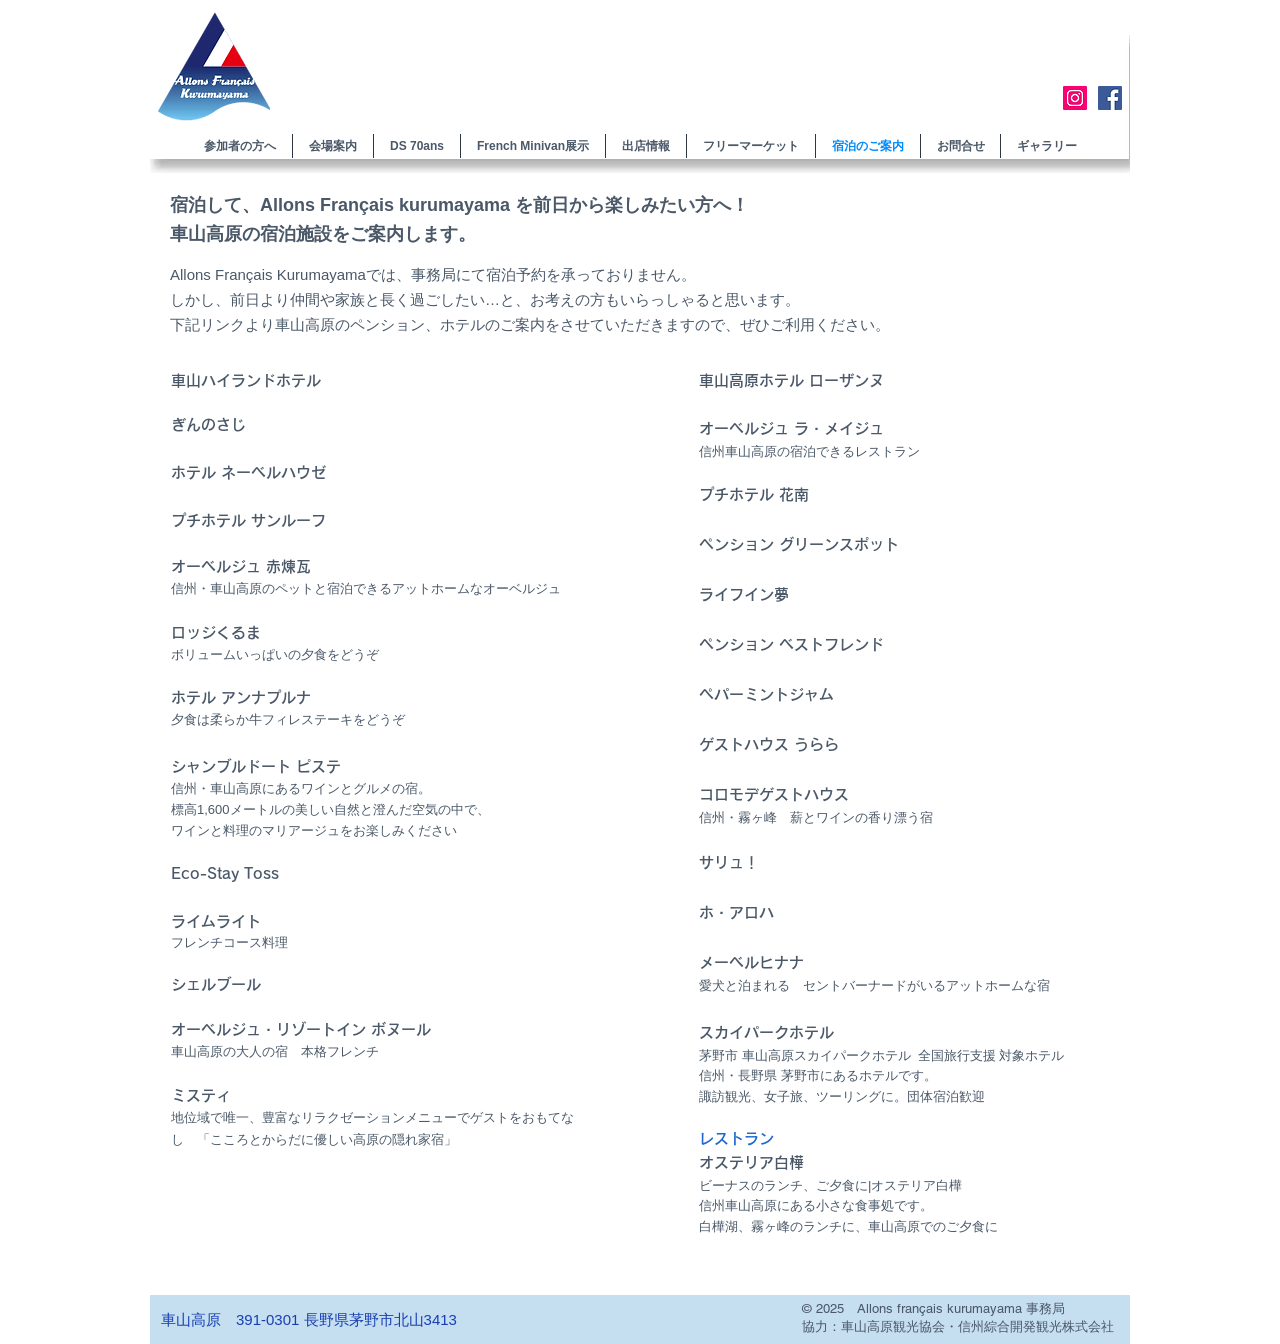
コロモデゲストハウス (774, 794)
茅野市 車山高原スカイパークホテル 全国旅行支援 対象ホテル (881, 1055)
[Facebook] (1110, 98)
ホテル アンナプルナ (241, 697)
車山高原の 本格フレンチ (275, 1051)
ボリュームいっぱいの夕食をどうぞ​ (275, 654)
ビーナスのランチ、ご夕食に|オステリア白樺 (830, 1185)
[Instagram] (1075, 98)
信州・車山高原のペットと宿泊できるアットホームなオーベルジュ (366, 588)
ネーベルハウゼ (273, 472)
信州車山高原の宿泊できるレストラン (809, 451)
